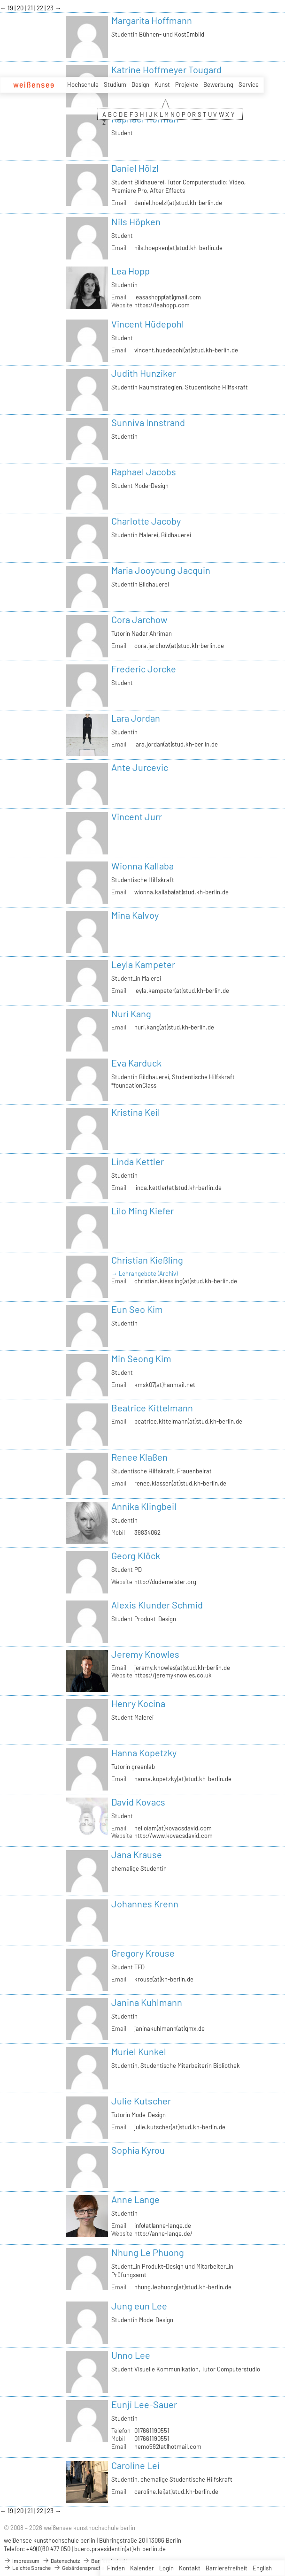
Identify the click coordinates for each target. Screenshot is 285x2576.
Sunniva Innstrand (148, 422)
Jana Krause (136, 1854)
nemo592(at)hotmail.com (167, 2446)
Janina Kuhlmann (146, 2002)
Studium (115, 84)
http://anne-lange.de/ (163, 2233)
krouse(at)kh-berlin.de (163, 1979)
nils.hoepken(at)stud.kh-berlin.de (178, 248)
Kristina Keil (135, 1112)
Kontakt (189, 2568)
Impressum (21, 2560)
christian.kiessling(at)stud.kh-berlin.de (185, 1281)
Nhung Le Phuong (147, 2252)
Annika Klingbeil (144, 1506)
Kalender (142, 2568)
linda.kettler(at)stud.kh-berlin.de (178, 1187)
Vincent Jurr (136, 816)
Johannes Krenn (144, 1903)
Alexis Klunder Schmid (157, 1604)
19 (11, 8)
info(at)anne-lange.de (162, 2225)
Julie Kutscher (141, 2100)
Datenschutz (61, 2560)
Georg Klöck (135, 1555)
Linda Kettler (137, 1161)
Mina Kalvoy (135, 915)
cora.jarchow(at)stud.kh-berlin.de (179, 645)
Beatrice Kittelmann (152, 1407)
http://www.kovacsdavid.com (173, 1835)
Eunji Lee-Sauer (144, 2404)
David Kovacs (138, 1801)
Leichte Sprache (27, 2567)
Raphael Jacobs (143, 471)
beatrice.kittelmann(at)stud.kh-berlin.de (188, 1421)
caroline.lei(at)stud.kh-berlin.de (176, 2491)
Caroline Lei (135, 2465)
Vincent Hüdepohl (147, 323)
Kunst (162, 84)
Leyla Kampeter (143, 964)
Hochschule (83, 84)
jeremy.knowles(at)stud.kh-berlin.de (182, 1667)
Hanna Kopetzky (144, 1752)
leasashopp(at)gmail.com (167, 297)
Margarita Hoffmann (151, 20)
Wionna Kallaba (142, 865)
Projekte (186, 84)
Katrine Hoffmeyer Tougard (166, 69)
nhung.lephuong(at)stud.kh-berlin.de (182, 2287)
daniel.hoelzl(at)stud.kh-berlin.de (178, 202)
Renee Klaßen (139, 1457)
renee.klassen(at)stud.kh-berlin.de (180, 1483)
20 (21, 8)
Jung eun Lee (139, 2305)
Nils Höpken (136, 221)
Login (166, 2568)
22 (41, 8)
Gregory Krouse (143, 1953)
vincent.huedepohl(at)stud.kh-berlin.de (186, 350)
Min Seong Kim (141, 1358)
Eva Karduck (136, 1062)
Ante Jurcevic (139, 767)
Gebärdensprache (79, 2567)
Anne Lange (135, 2199)
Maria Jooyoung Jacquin (160, 570)
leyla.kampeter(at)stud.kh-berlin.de (181, 990)
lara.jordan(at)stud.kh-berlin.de (176, 744)
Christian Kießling (147, 1259)
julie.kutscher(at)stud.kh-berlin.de (179, 2127)
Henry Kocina (138, 1703)
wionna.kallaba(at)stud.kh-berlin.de (181, 892)
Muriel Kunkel (138, 2051)
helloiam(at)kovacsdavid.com (173, 1828)
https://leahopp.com (162, 305)
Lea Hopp (130, 270)
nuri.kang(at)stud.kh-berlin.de (174, 1027)
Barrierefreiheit (226, 2568)
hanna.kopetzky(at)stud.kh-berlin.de (182, 1779)
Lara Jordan (135, 718)
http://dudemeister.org (165, 1581)
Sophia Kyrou (138, 2150)
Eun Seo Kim (137, 1309)
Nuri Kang (131, 1013)
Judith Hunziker (143, 373)
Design (140, 84)
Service (249, 84)
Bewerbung (218, 84)
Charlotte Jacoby (146, 520)
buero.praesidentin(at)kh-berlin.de (120, 2549)
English (262, 2568)
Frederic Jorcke (143, 668)
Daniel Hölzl (135, 168)
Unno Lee (130, 2355)
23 (51, 8)
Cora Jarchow (139, 619)
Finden (116, 2568)
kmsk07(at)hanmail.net (164, 1384)
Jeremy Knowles (145, 1654)
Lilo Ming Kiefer (142, 1210)
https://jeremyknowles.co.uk (173, 1675)
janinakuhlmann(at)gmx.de (169, 2028)
